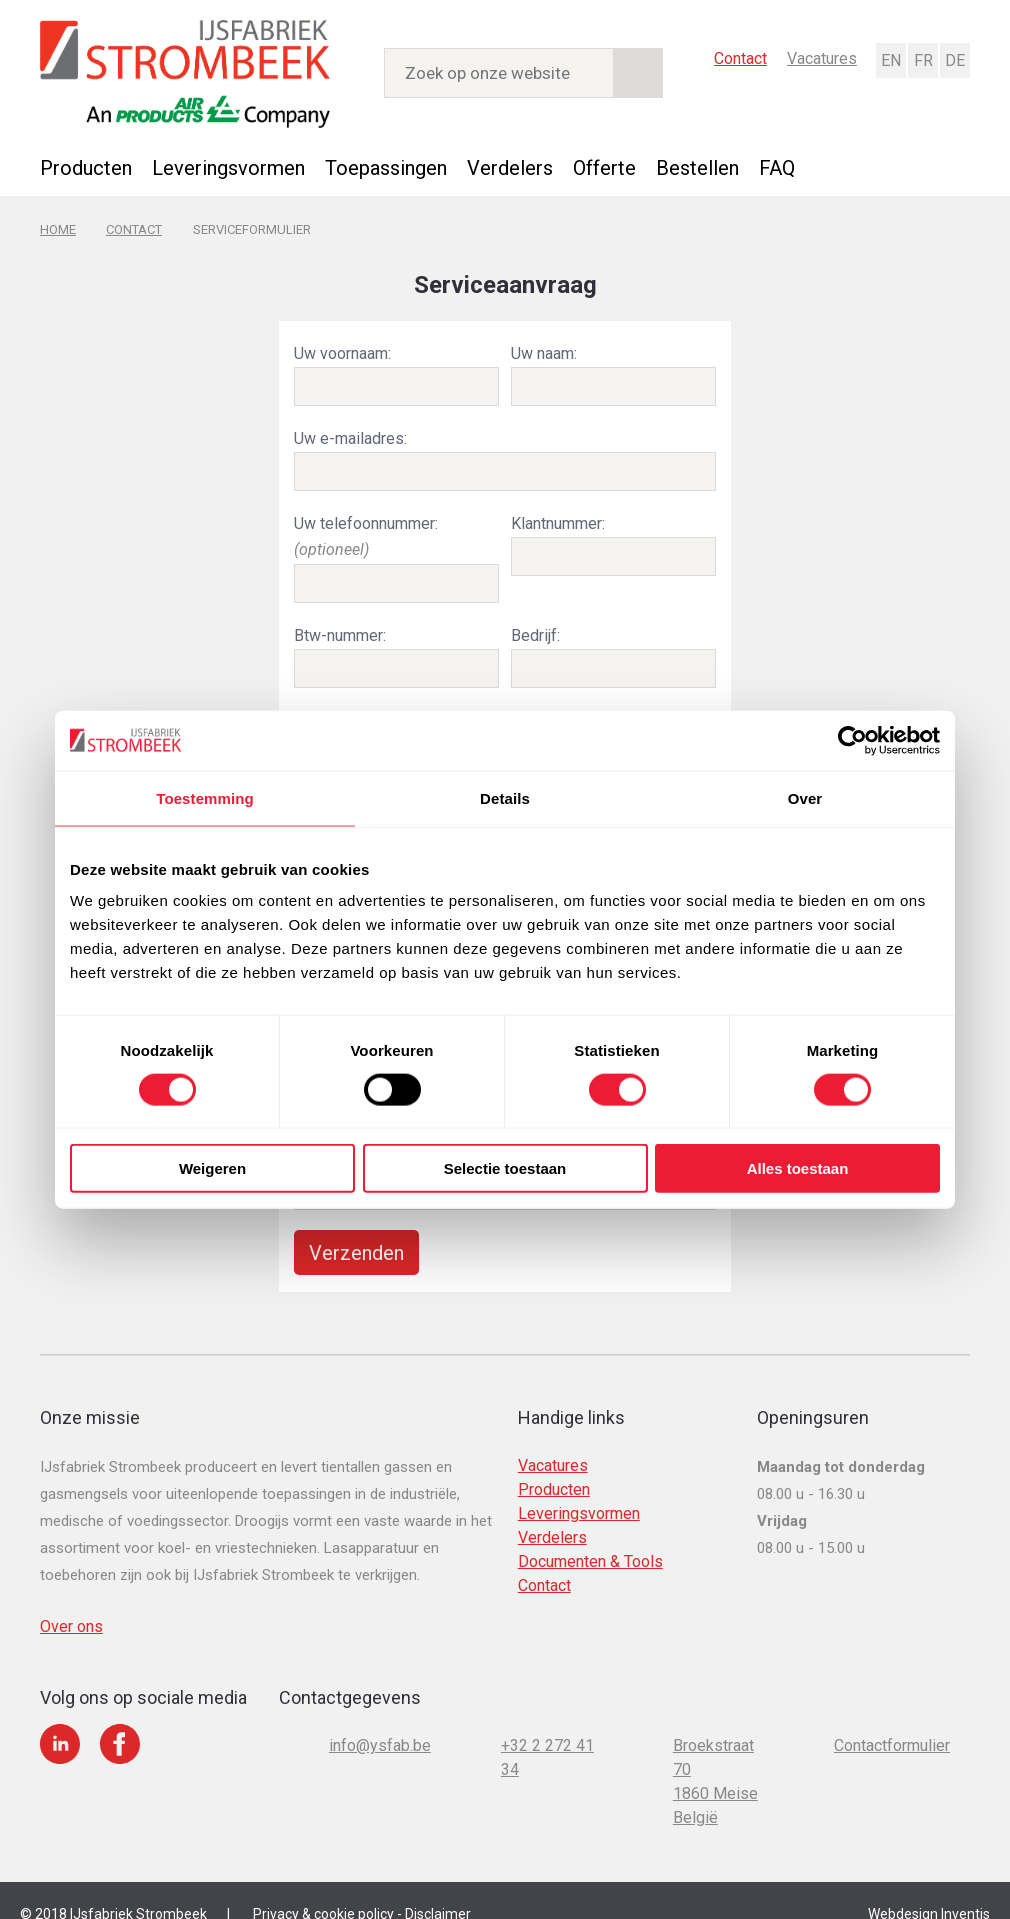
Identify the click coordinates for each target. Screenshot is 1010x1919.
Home (58, 227)
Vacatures (822, 57)
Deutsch (954, 59)
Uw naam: (544, 349)
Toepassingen (386, 167)
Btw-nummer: (340, 622)
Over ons (71, 1601)
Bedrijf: (535, 622)
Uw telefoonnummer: (366, 527)
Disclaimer (438, 1889)
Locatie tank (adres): (365, 705)
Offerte (604, 167)
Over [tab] (805, 797)
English (890, 59)
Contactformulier (892, 1720)
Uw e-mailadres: (350, 432)
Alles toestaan (798, 1168)
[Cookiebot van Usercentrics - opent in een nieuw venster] (852, 740)
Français (922, 59)
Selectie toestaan (505, 1168)
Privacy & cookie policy (323, 1889)
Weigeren (212, 1168)
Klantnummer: (558, 515)
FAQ (777, 167)
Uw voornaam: (342, 349)
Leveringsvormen (228, 167)
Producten (86, 167)
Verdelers (510, 167)
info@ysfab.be (380, 1720)
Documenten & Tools (590, 1536)
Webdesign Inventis (929, 1889)
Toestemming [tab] (205, 797)
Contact (740, 57)
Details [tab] (505, 797)
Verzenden (356, 1228)
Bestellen (697, 167)
